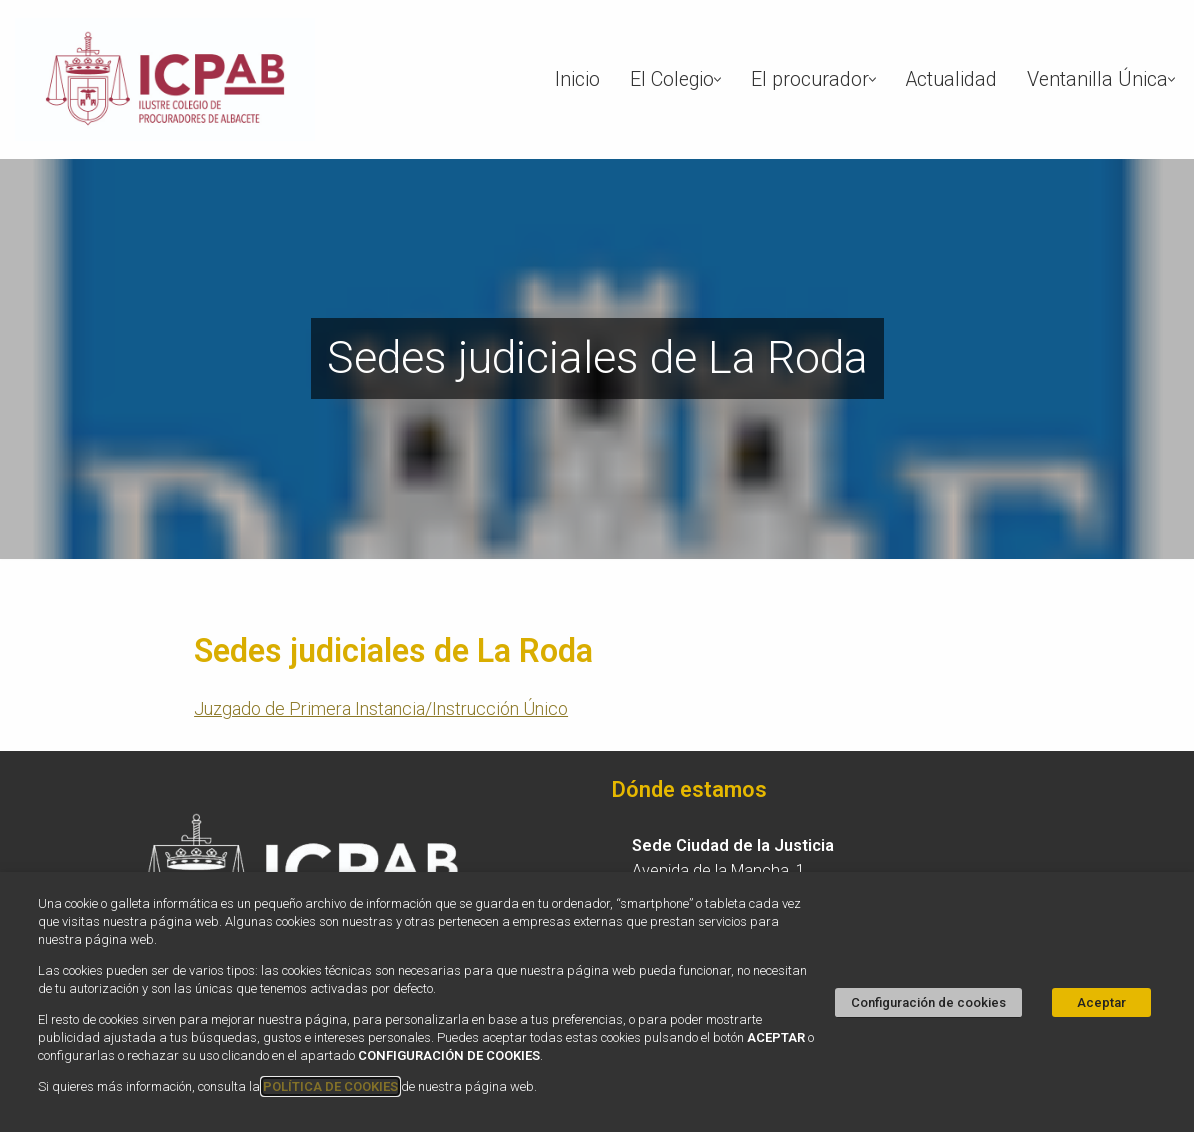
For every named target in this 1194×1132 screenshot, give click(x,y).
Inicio (577, 79)
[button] (717, 79)
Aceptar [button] (1101, 1002)
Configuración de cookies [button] (928, 1002)
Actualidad (951, 79)
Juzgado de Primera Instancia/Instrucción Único (381, 708)
